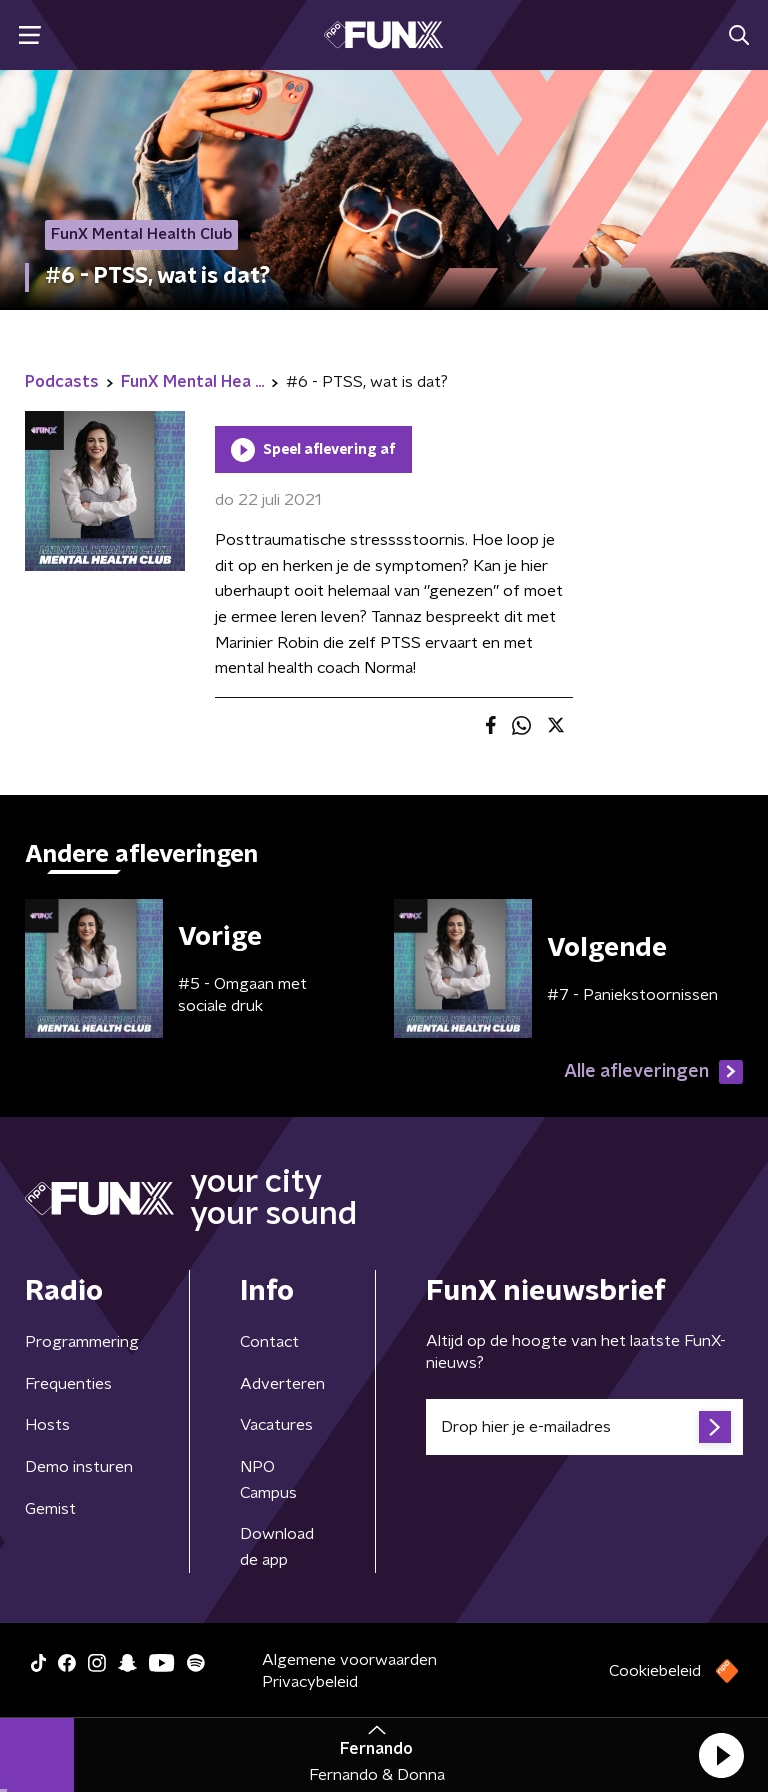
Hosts (47, 1425)
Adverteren (282, 1384)
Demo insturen (79, 1467)
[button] (721, 1755)
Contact (269, 1342)
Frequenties (68, 1384)
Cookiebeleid (655, 1671)
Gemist (50, 1509)
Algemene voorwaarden (349, 1660)
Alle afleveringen (653, 1072)
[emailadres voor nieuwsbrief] (584, 1427)
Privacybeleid (310, 1682)
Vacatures (276, 1425)
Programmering (82, 1342)
